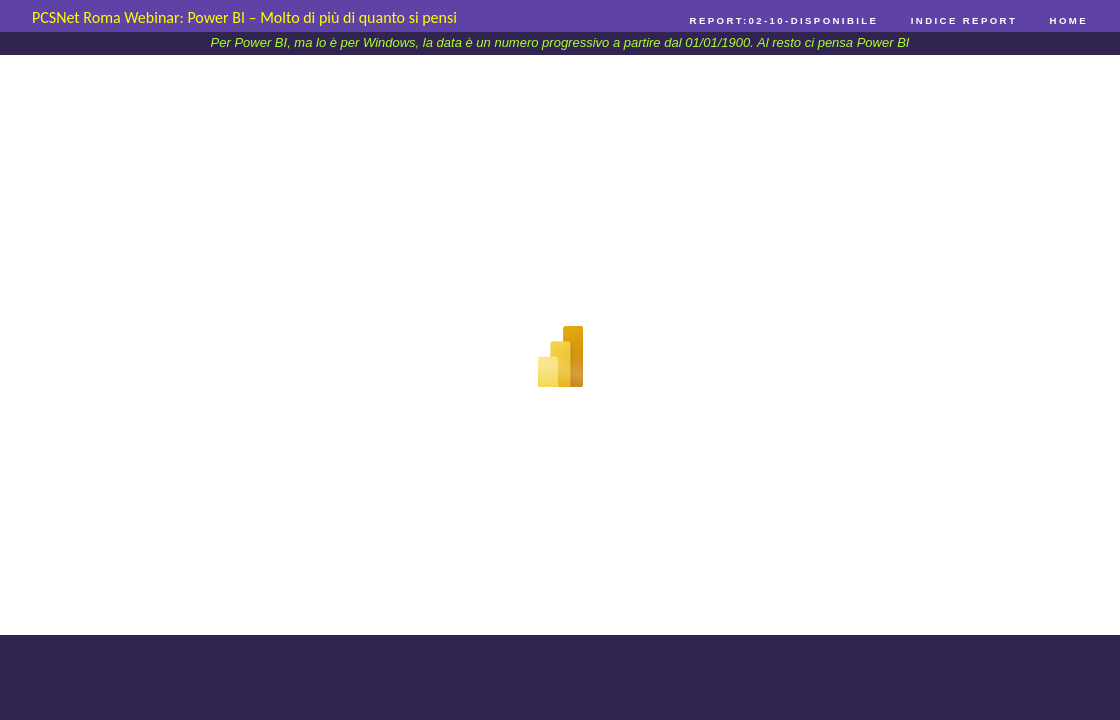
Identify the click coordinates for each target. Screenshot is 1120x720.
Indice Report (964, 20)
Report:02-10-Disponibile (784, 20)
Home (1069, 20)
